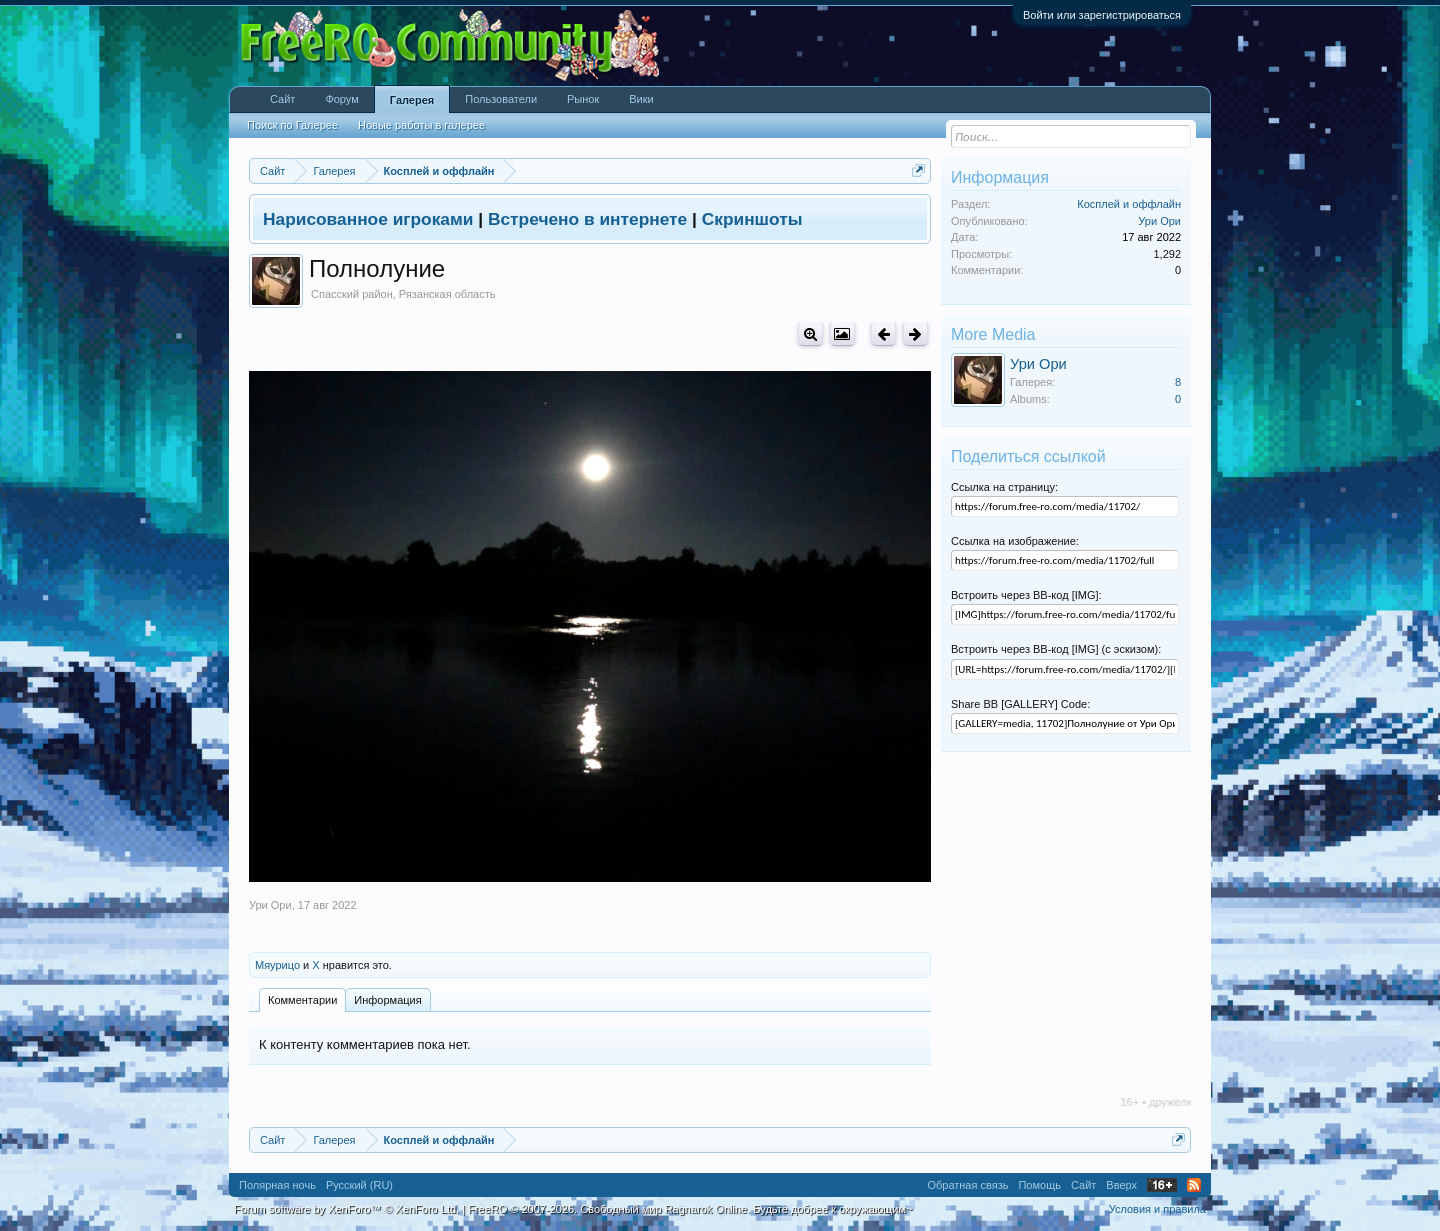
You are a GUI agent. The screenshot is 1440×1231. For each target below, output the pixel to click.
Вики (641, 99)
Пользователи (501, 99)
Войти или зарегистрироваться (1102, 15)
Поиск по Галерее (292, 125)
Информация (387, 1000)
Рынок (583, 99)
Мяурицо (277, 965)
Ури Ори (270, 905)
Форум (341, 99)
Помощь (1039, 1185)
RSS (1194, 1185)
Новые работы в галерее (421, 125)
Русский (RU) (359, 1185)
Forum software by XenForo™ (346, 1209)
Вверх (1121, 1185)
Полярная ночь (277, 1185)
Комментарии (302, 1000)
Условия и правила (1157, 1209)
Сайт (282, 99)
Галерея (412, 100)
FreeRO (690, 1209)
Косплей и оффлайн (1129, 204)
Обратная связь (967, 1185)
